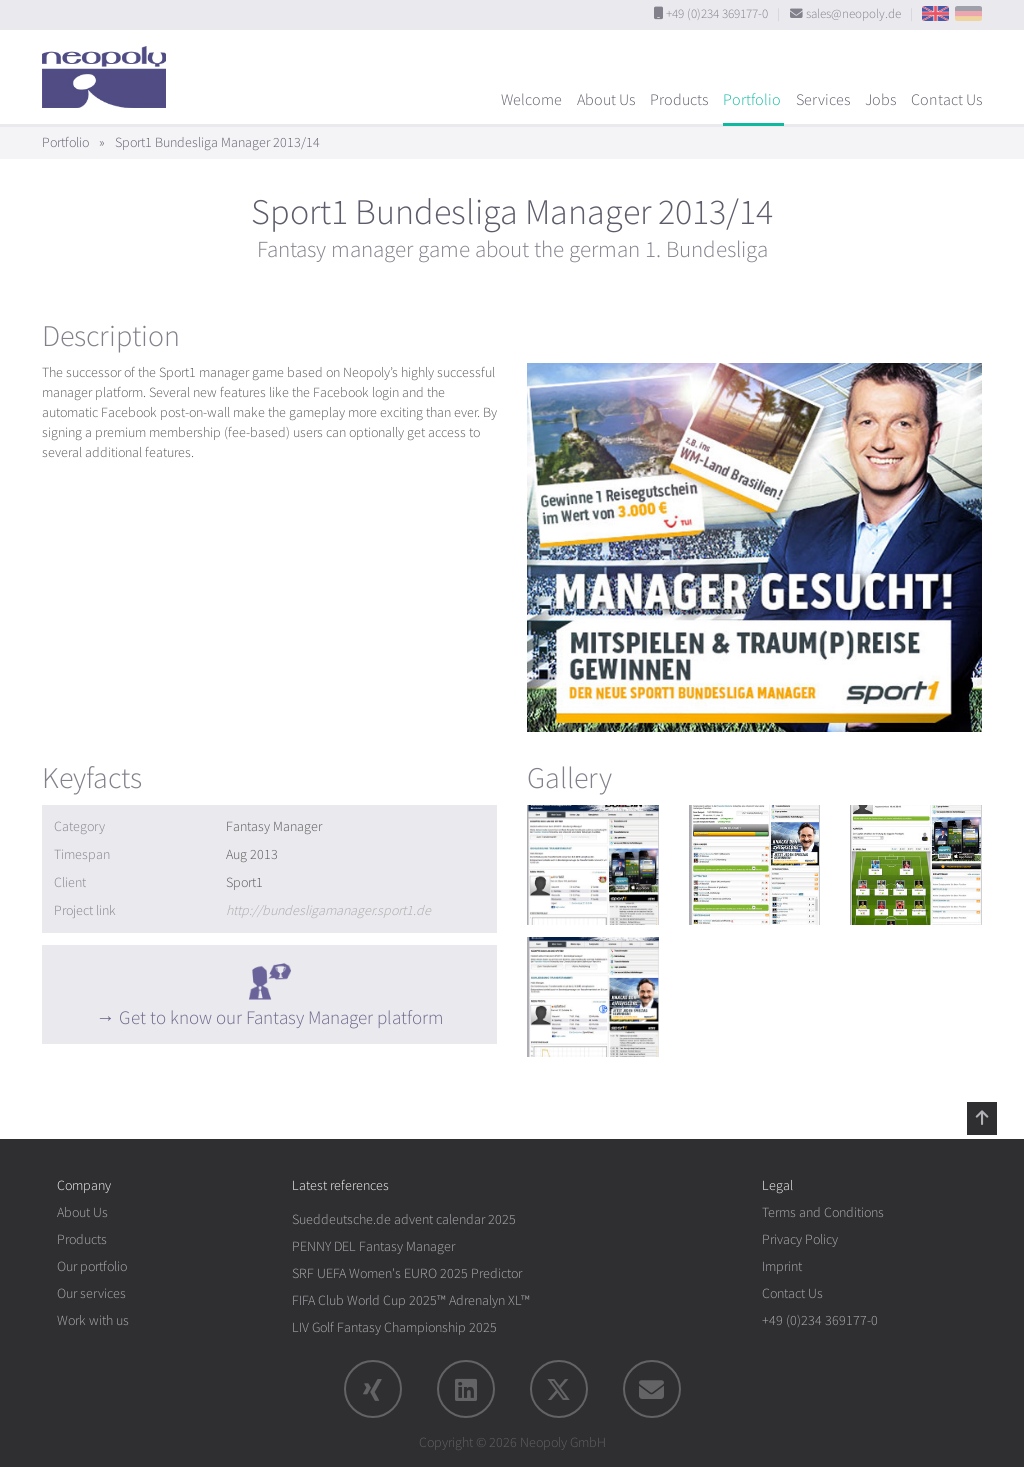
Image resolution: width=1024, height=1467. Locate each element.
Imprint (782, 1266)
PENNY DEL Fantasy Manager (373, 1246)
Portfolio (752, 100)
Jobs (880, 100)
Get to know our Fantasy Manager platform (281, 1018)
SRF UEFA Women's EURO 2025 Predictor (407, 1273)
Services (823, 100)
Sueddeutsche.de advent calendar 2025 (404, 1219)
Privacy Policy (800, 1239)
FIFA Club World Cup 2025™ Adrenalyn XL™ (411, 1300)
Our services (91, 1293)
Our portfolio (92, 1266)
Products (679, 100)
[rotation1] (593, 865)
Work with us (93, 1320)
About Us (606, 100)
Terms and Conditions (823, 1212)
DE (968, 13)
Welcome (531, 100)
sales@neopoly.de (853, 14)
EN (935, 13)
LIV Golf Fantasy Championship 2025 (394, 1327)
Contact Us (946, 100)
